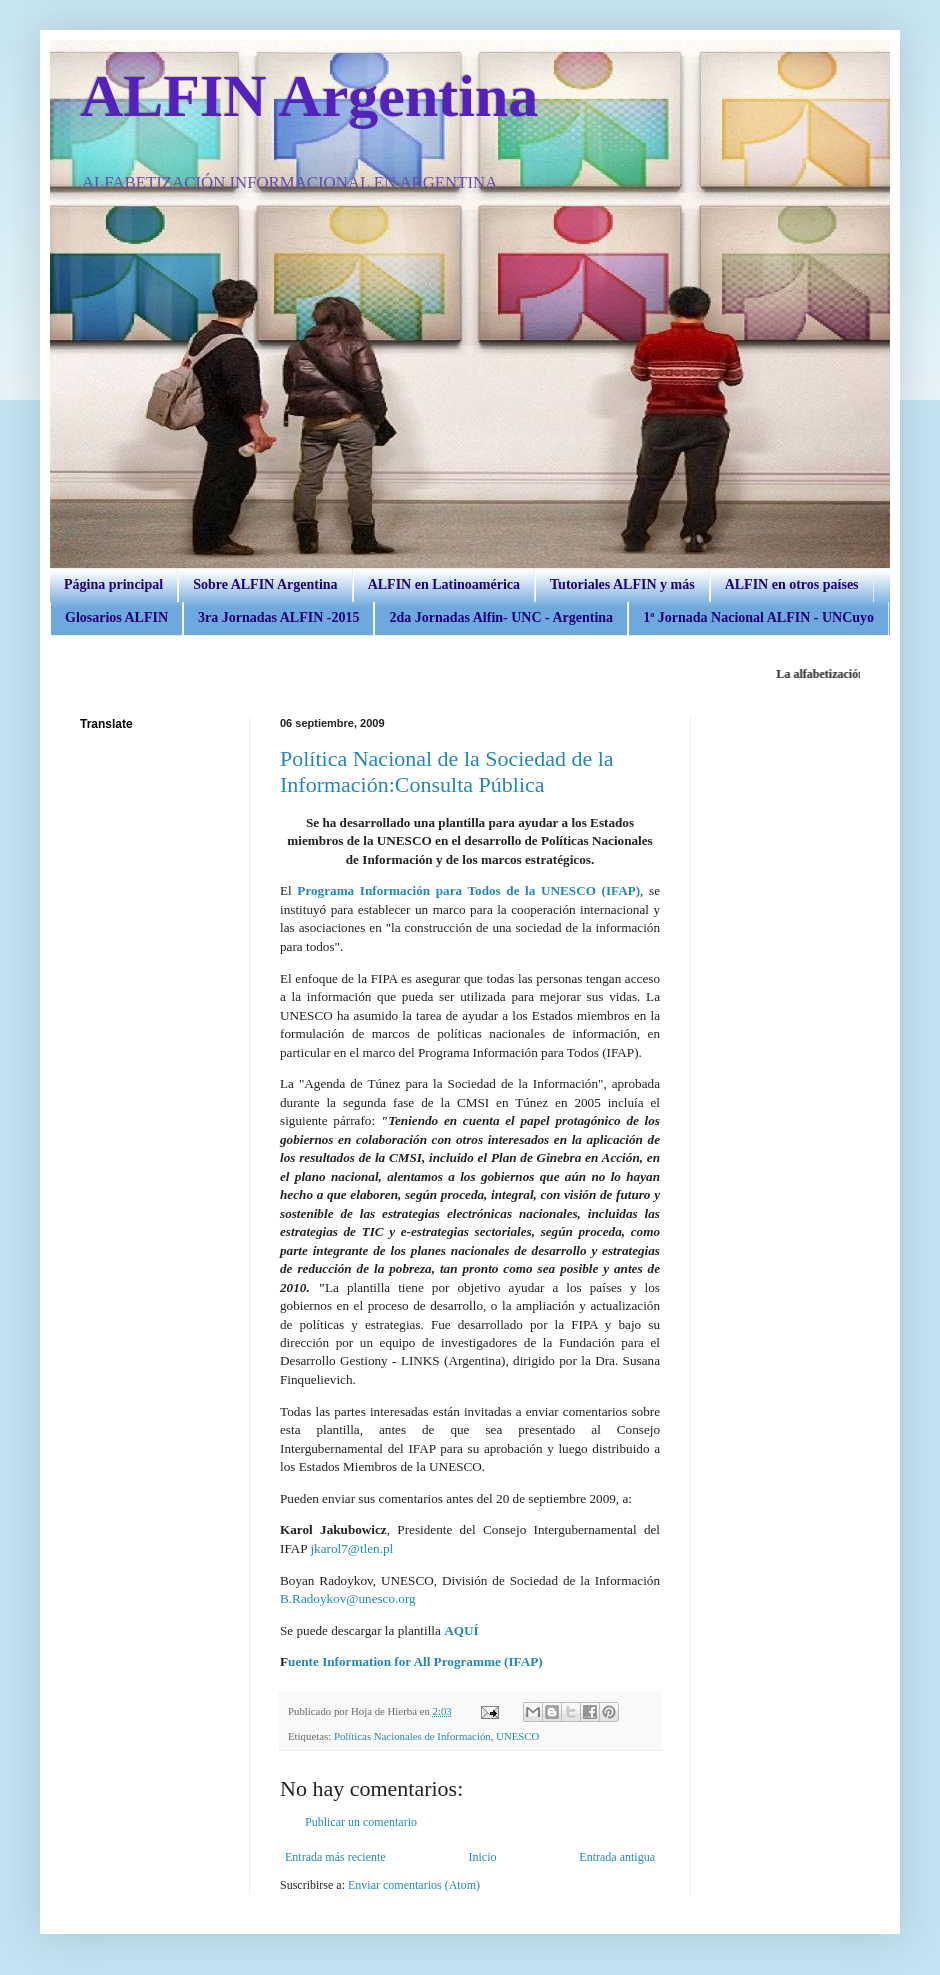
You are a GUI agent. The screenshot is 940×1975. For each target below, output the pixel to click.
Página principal (113, 584)
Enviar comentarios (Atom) (414, 1885)
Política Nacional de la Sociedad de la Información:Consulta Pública (447, 771)
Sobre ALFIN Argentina (265, 584)
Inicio (482, 1857)
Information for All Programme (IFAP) (432, 1661)
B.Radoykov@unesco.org (348, 1598)
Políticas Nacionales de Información (412, 1736)
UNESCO (517, 1736)
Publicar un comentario (361, 1822)
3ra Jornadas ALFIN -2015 (278, 617)
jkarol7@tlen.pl (351, 1548)
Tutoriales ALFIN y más (622, 584)
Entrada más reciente (335, 1857)
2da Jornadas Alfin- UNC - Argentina (501, 617)
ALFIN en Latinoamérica (444, 584)
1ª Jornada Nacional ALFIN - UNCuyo (758, 617)
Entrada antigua (617, 1857)
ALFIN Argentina (309, 96)
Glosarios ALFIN (116, 617)
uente (305, 1661)
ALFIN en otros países (792, 584)
